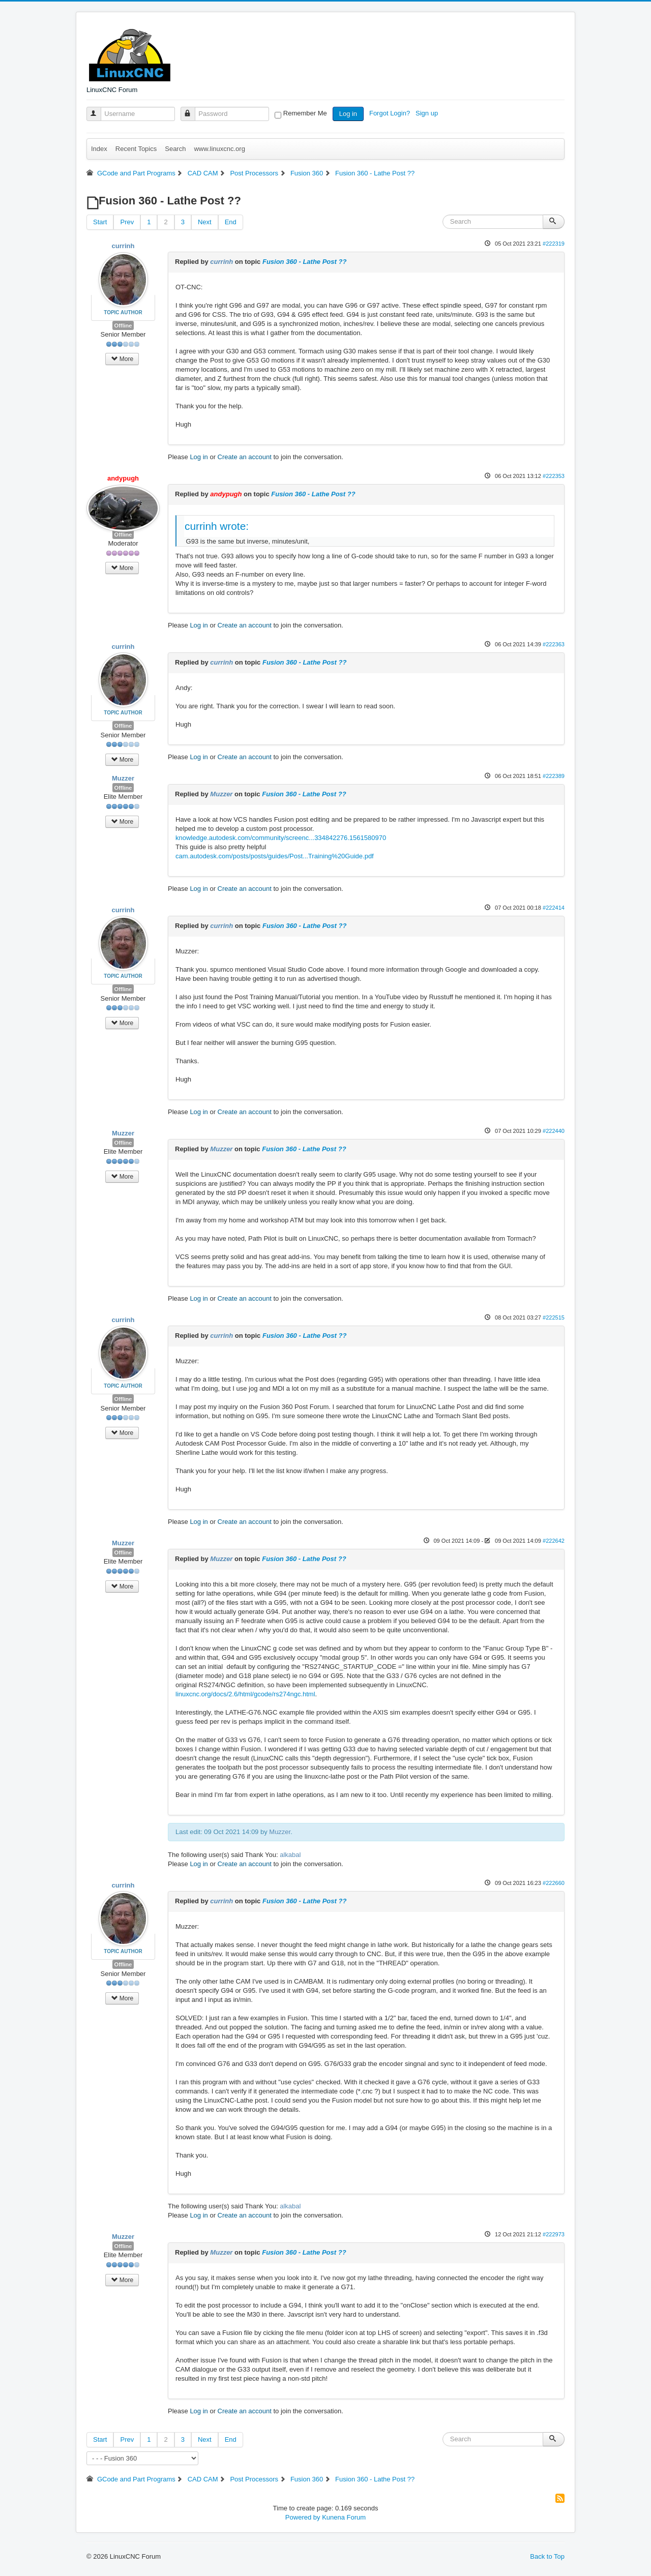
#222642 (554, 1541)
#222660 (554, 1883)
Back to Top (547, 2556)
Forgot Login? (390, 113)
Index (99, 149)
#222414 (554, 908)
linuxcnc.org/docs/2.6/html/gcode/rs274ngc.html (245, 1694)
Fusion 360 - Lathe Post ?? (304, 261)
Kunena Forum (344, 2517)
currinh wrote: (217, 526)
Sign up (428, 113)
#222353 (554, 476)
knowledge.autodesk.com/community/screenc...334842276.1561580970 (280, 838)
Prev (127, 222)
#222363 (554, 644)
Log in (348, 113)
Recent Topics (136, 149)
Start (100, 222)
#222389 (554, 776)
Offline (123, 325)
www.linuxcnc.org (219, 149)
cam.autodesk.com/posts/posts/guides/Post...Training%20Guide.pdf (274, 856)
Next (205, 222)
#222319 (554, 244)
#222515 (554, 1317)
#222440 (554, 1131)
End (230, 222)
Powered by (302, 2517)
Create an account (245, 457)
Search (175, 149)
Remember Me (305, 113)
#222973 (554, 2234)
